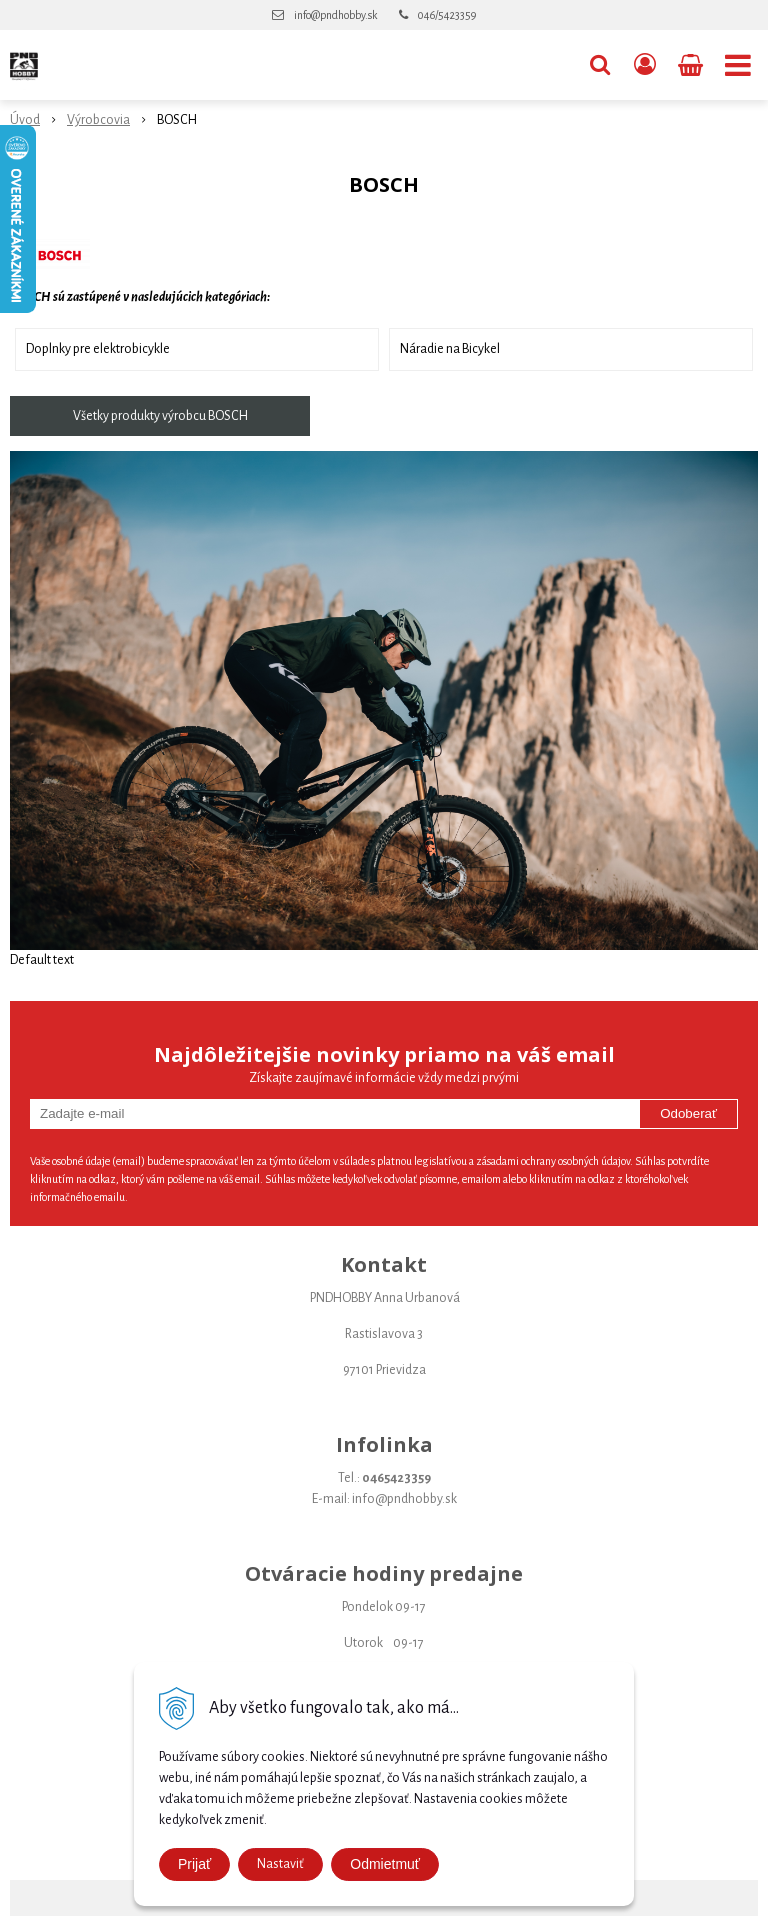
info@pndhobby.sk (335, 15)
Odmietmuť (385, 1864)
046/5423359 (447, 15)
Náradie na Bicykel (450, 349)
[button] (600, 65)
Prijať (194, 1864)
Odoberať (688, 1113)
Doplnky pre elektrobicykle (98, 349)
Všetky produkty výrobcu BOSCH (160, 416)
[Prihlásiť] (645, 65)
